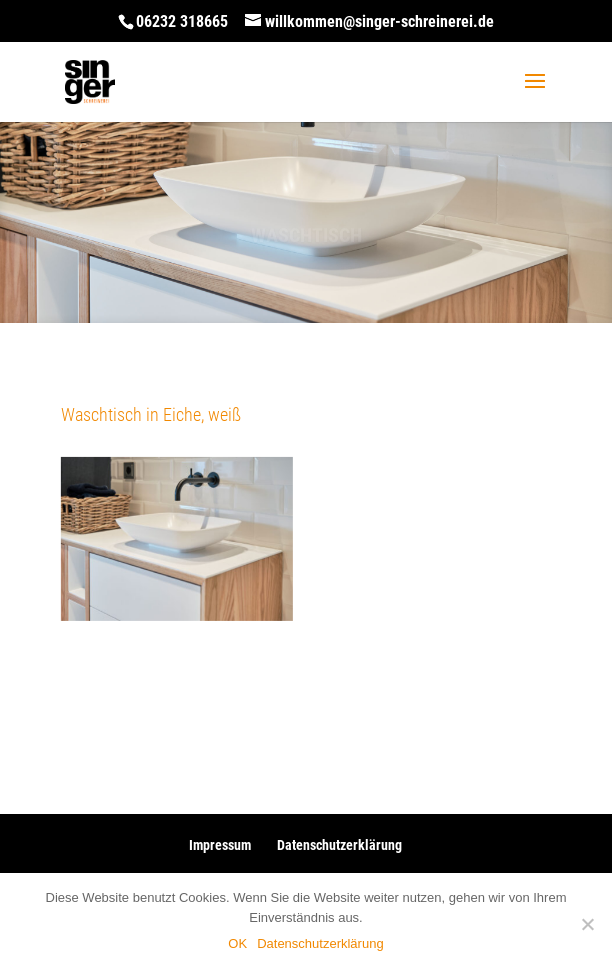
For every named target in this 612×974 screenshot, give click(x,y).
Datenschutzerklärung (339, 845)
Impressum (220, 845)
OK (237, 943)
